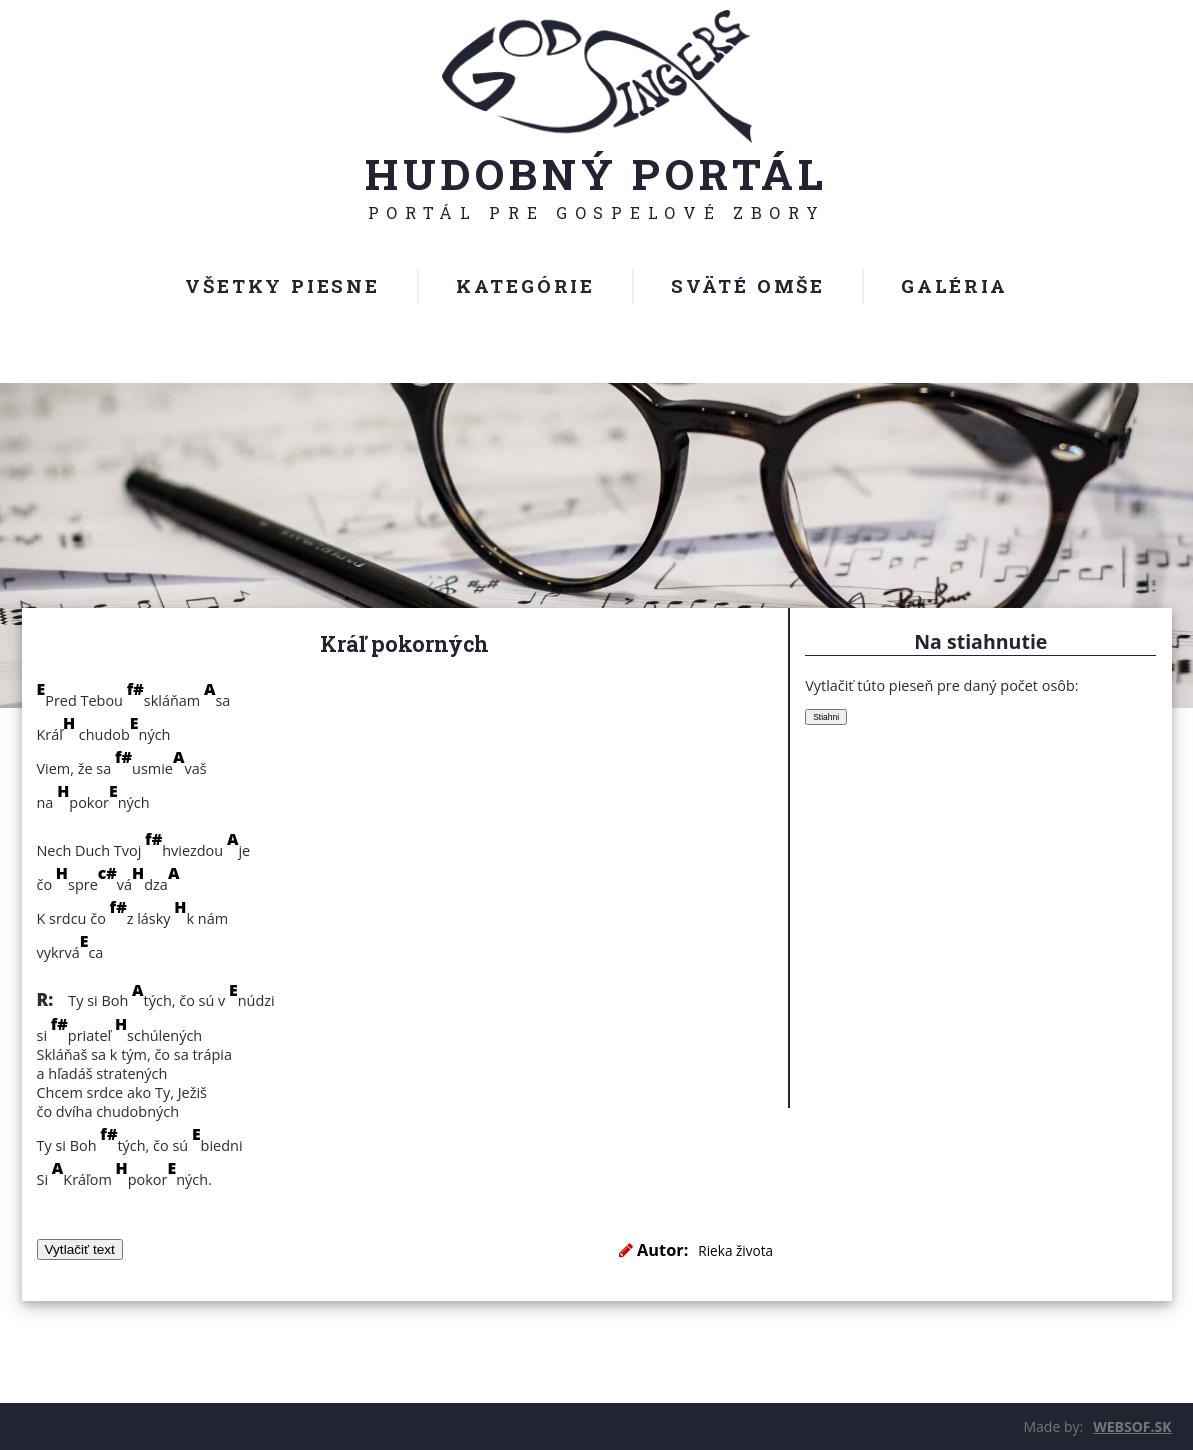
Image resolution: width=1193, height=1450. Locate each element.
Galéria (954, 285)
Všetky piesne (282, 285)
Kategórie (525, 285)
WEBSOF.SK (1132, 1426)
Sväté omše (748, 285)
